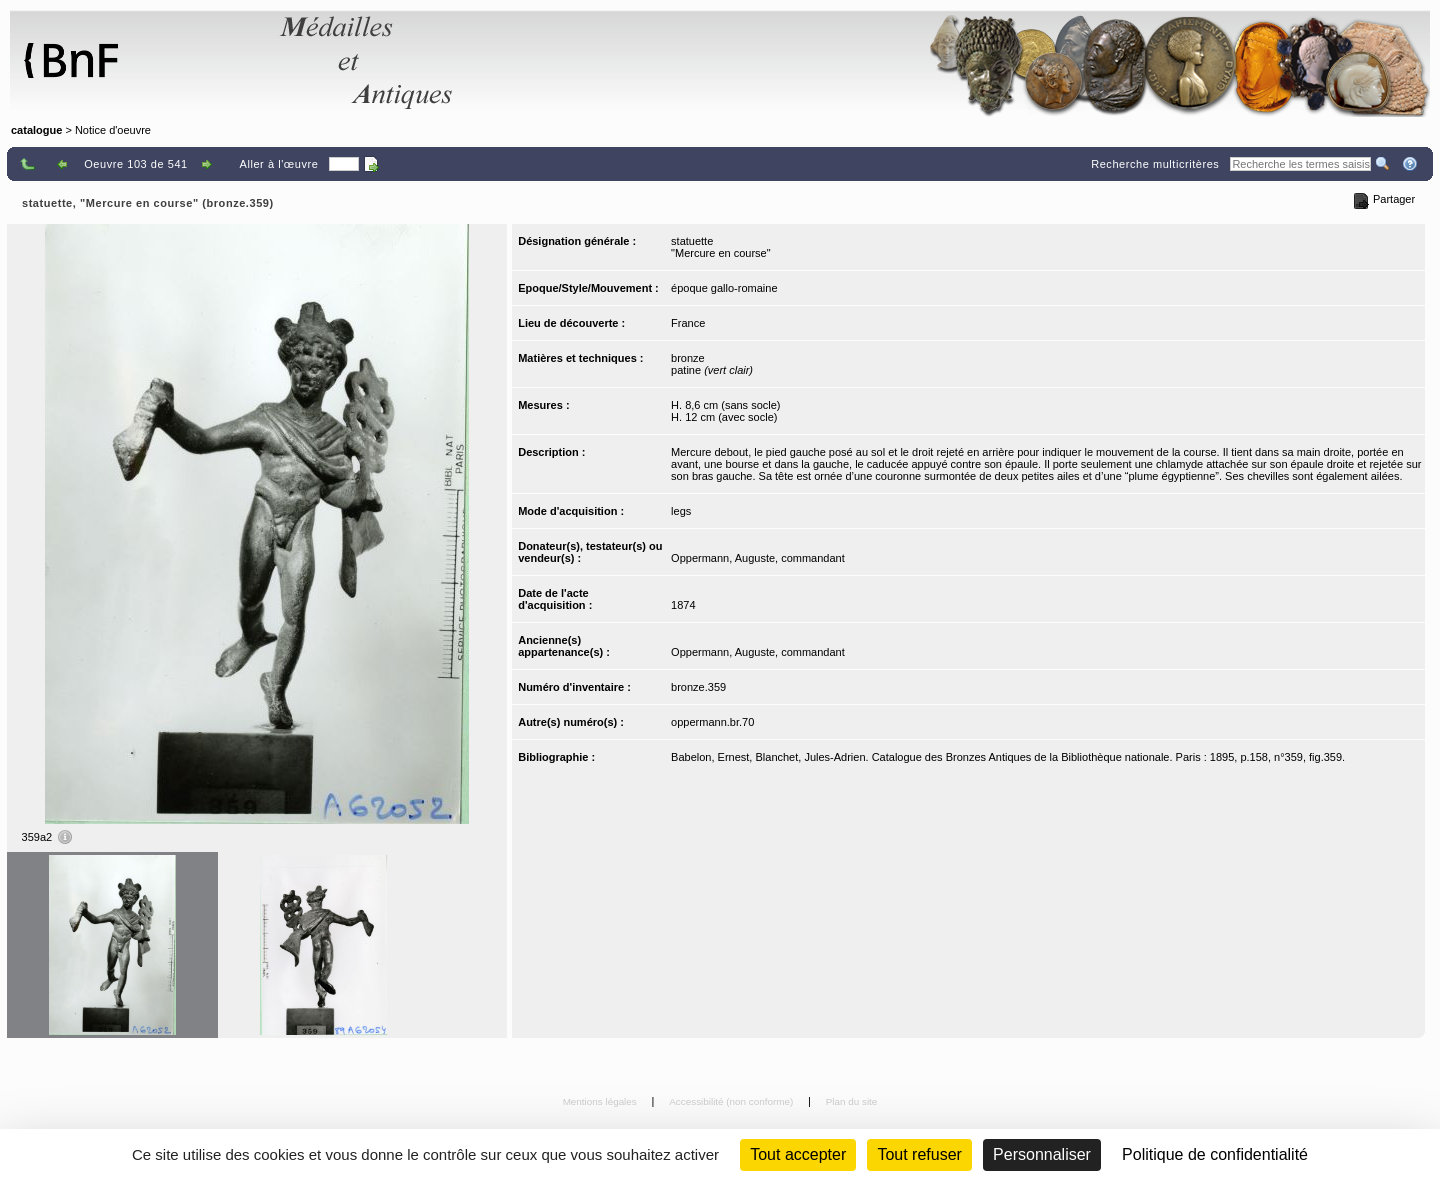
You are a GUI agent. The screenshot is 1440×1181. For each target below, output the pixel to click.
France (688, 323)
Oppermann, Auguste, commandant (758, 558)
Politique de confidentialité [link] (1215, 1154)
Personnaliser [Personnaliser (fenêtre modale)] (1042, 1154)
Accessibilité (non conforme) (732, 1101)
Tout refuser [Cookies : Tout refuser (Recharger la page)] (919, 1154)
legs (681, 511)
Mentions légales (601, 1101)
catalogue (36, 130)
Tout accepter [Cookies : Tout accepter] (798, 1154)
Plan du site (852, 1101)
